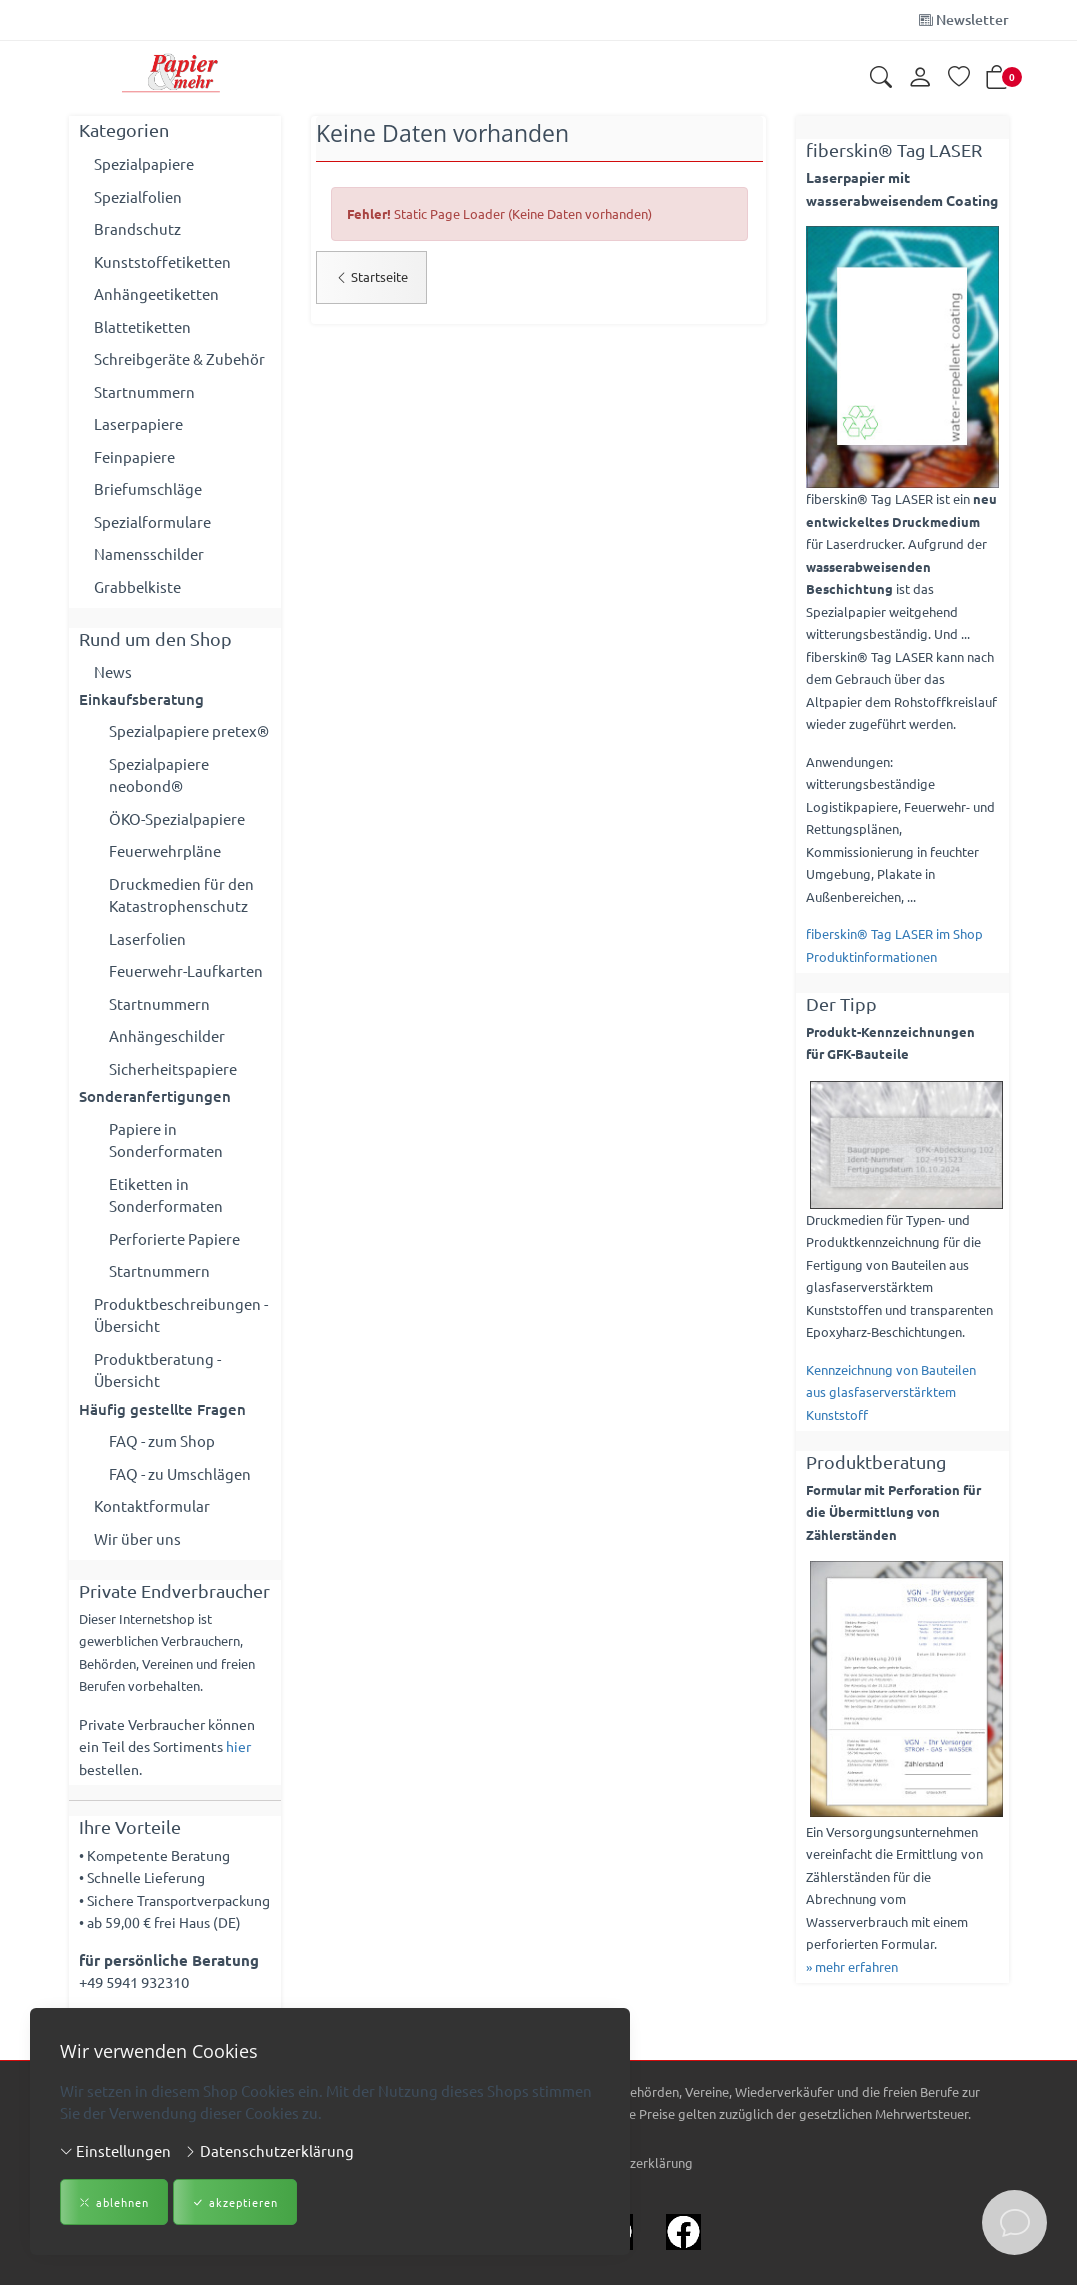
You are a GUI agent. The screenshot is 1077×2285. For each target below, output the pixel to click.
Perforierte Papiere (174, 1238)
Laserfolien (147, 938)
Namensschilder (149, 553)
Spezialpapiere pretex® (189, 731)
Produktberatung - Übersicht (157, 1370)
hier (238, 1747)
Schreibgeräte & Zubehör (179, 358)
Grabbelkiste (137, 586)
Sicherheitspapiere (173, 1068)
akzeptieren (235, 2202)
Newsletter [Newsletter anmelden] (964, 19)
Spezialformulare (152, 521)
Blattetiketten (142, 326)
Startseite (371, 276)
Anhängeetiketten (156, 293)
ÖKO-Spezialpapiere (177, 818)
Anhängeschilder (167, 1036)
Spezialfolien (138, 196)
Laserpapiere (138, 423)
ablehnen (114, 2202)
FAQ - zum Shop (162, 1441)
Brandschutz (137, 228)
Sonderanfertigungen (155, 1097)
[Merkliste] (959, 78)
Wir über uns (137, 1538)
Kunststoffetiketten (162, 261)
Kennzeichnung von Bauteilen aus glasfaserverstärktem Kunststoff (891, 1392)
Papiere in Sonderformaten (166, 1140)
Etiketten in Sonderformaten (166, 1195)
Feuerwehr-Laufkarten (186, 971)
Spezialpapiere (144, 163)
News (113, 671)
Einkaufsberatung (141, 699)
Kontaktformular (152, 1506)
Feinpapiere (134, 456)
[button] (881, 78)
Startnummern (144, 391)
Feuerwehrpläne (165, 851)
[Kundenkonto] (920, 78)
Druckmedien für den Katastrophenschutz (181, 895)
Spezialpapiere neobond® (159, 775)
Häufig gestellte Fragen (162, 1409)
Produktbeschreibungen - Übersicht (181, 1315)
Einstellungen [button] (115, 2150)
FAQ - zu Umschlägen (180, 1473)
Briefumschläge (148, 488)
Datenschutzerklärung (269, 2150)
